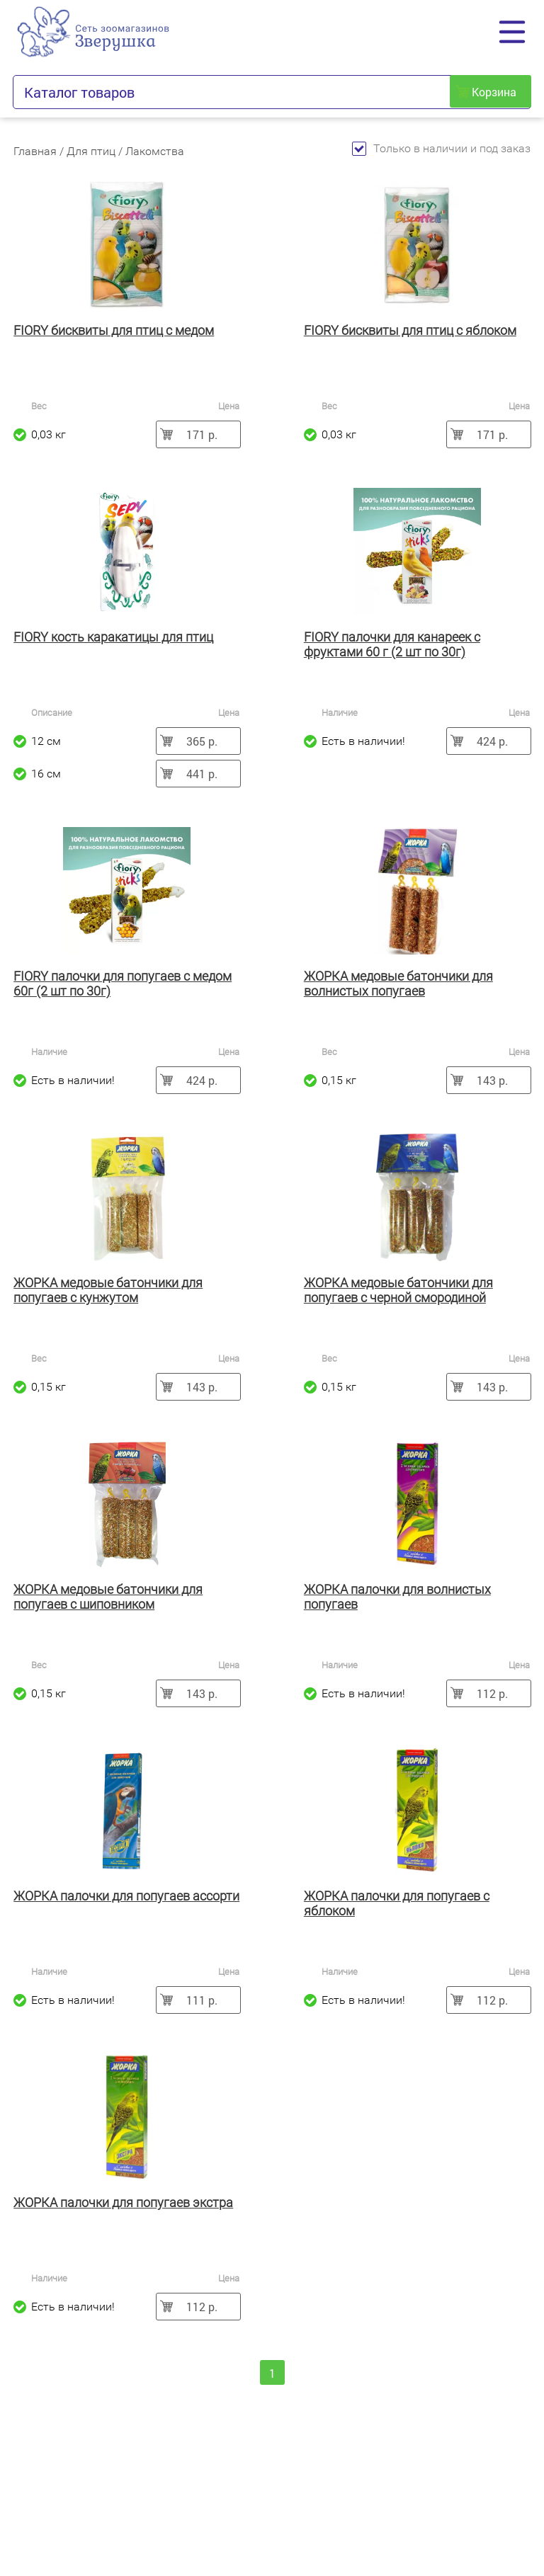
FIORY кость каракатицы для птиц (113, 636)
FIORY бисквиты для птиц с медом (113, 330)
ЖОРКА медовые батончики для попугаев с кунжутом (108, 1290)
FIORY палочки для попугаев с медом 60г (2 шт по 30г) (122, 983)
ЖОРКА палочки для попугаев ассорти (126, 1895)
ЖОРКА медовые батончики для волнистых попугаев (398, 983)
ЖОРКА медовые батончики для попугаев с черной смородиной (398, 1290)
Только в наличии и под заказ (441, 148)
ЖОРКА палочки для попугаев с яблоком (396, 1903)
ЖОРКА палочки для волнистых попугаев (397, 1597)
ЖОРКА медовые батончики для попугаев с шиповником (108, 1597)
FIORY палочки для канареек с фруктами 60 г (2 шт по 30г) (392, 644)
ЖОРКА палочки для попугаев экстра (123, 2202)
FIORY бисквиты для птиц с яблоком (410, 330)
